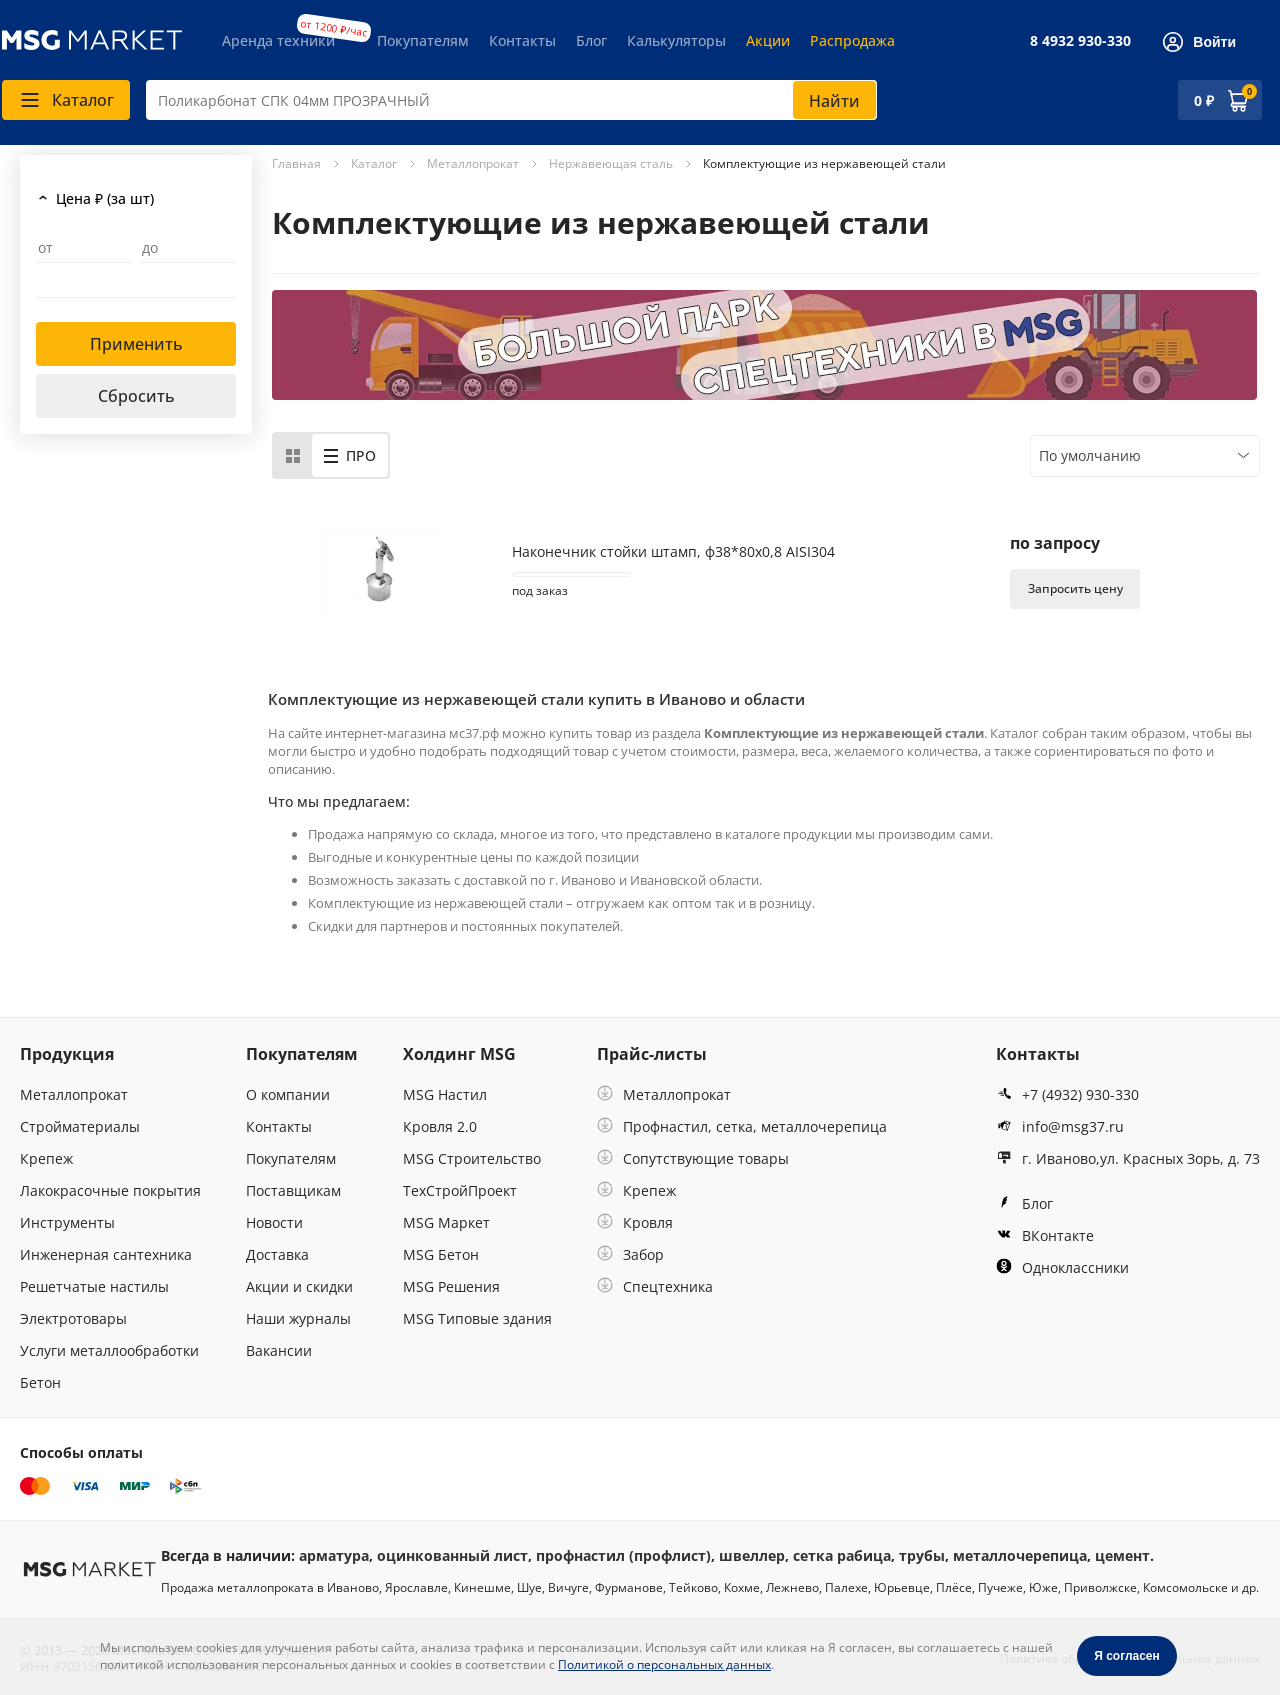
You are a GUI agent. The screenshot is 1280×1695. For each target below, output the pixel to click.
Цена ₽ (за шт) (105, 198)
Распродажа (852, 40)
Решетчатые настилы (94, 1286)
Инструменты (67, 1222)
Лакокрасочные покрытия (110, 1190)
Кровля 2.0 (440, 1126)
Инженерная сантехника (106, 1254)
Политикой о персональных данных (664, 1664)
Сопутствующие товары (693, 1158)
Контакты (522, 40)
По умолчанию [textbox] (1090, 455)
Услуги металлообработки (109, 1350)
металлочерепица (1020, 1555)
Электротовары (73, 1318)
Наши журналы (298, 1318)
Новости (274, 1222)
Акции (768, 40)
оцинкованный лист (452, 1555)
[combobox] (511, 100)
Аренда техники (278, 40)
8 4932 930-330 (1080, 40)
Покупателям (423, 40)
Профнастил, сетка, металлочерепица (742, 1126)
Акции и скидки (299, 1286)
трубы (922, 1555)
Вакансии (279, 1350)
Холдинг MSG (459, 1054)
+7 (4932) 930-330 (1067, 1094)
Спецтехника (655, 1286)
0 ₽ (1204, 100)
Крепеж (46, 1158)
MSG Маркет (446, 1222)
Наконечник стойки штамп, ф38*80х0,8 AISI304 (673, 552)
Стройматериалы (80, 1126)
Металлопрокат (74, 1094)
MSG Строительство (472, 1158)
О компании (288, 1094)
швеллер (752, 1555)
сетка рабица (842, 1555)
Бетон (40, 1382)
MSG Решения (451, 1286)
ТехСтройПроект (460, 1190)
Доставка (277, 1254)
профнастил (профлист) (623, 1555)
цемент (1122, 1555)
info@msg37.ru (1060, 1126)
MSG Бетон (441, 1254)
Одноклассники (1062, 1267)
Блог (591, 40)
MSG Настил (445, 1094)
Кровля (635, 1222)
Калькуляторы (676, 40)
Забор (630, 1254)
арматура (334, 1555)
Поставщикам (293, 1190)
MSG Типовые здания (477, 1318)
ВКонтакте (1045, 1235)
